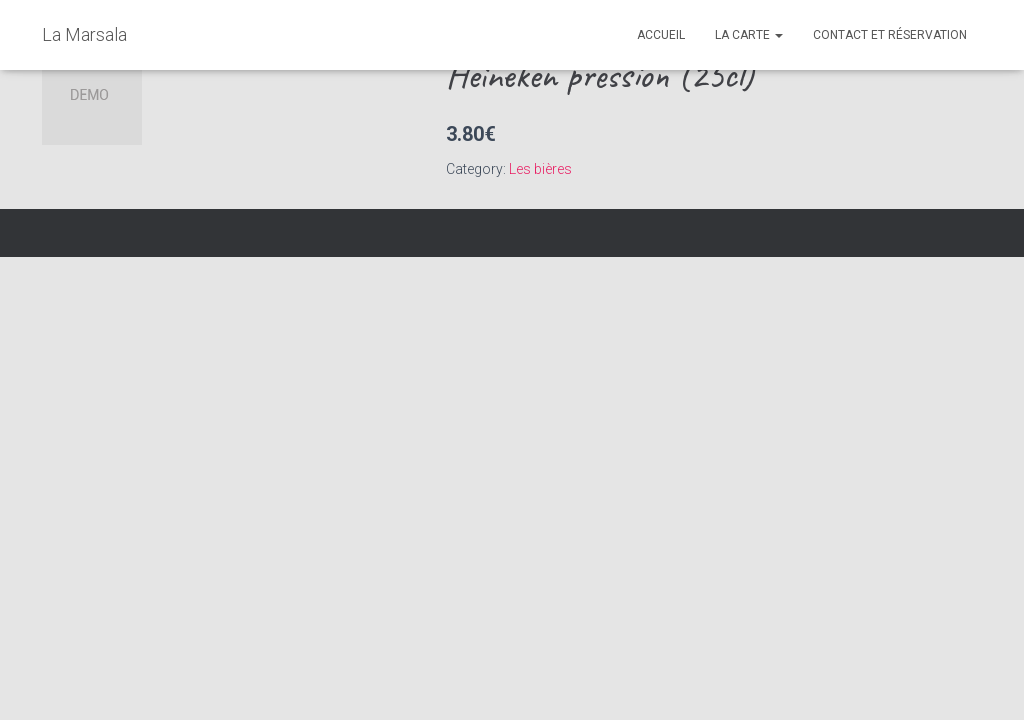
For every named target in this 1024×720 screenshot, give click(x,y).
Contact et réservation (890, 35)
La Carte (749, 35)
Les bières (540, 169)
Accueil (661, 35)
